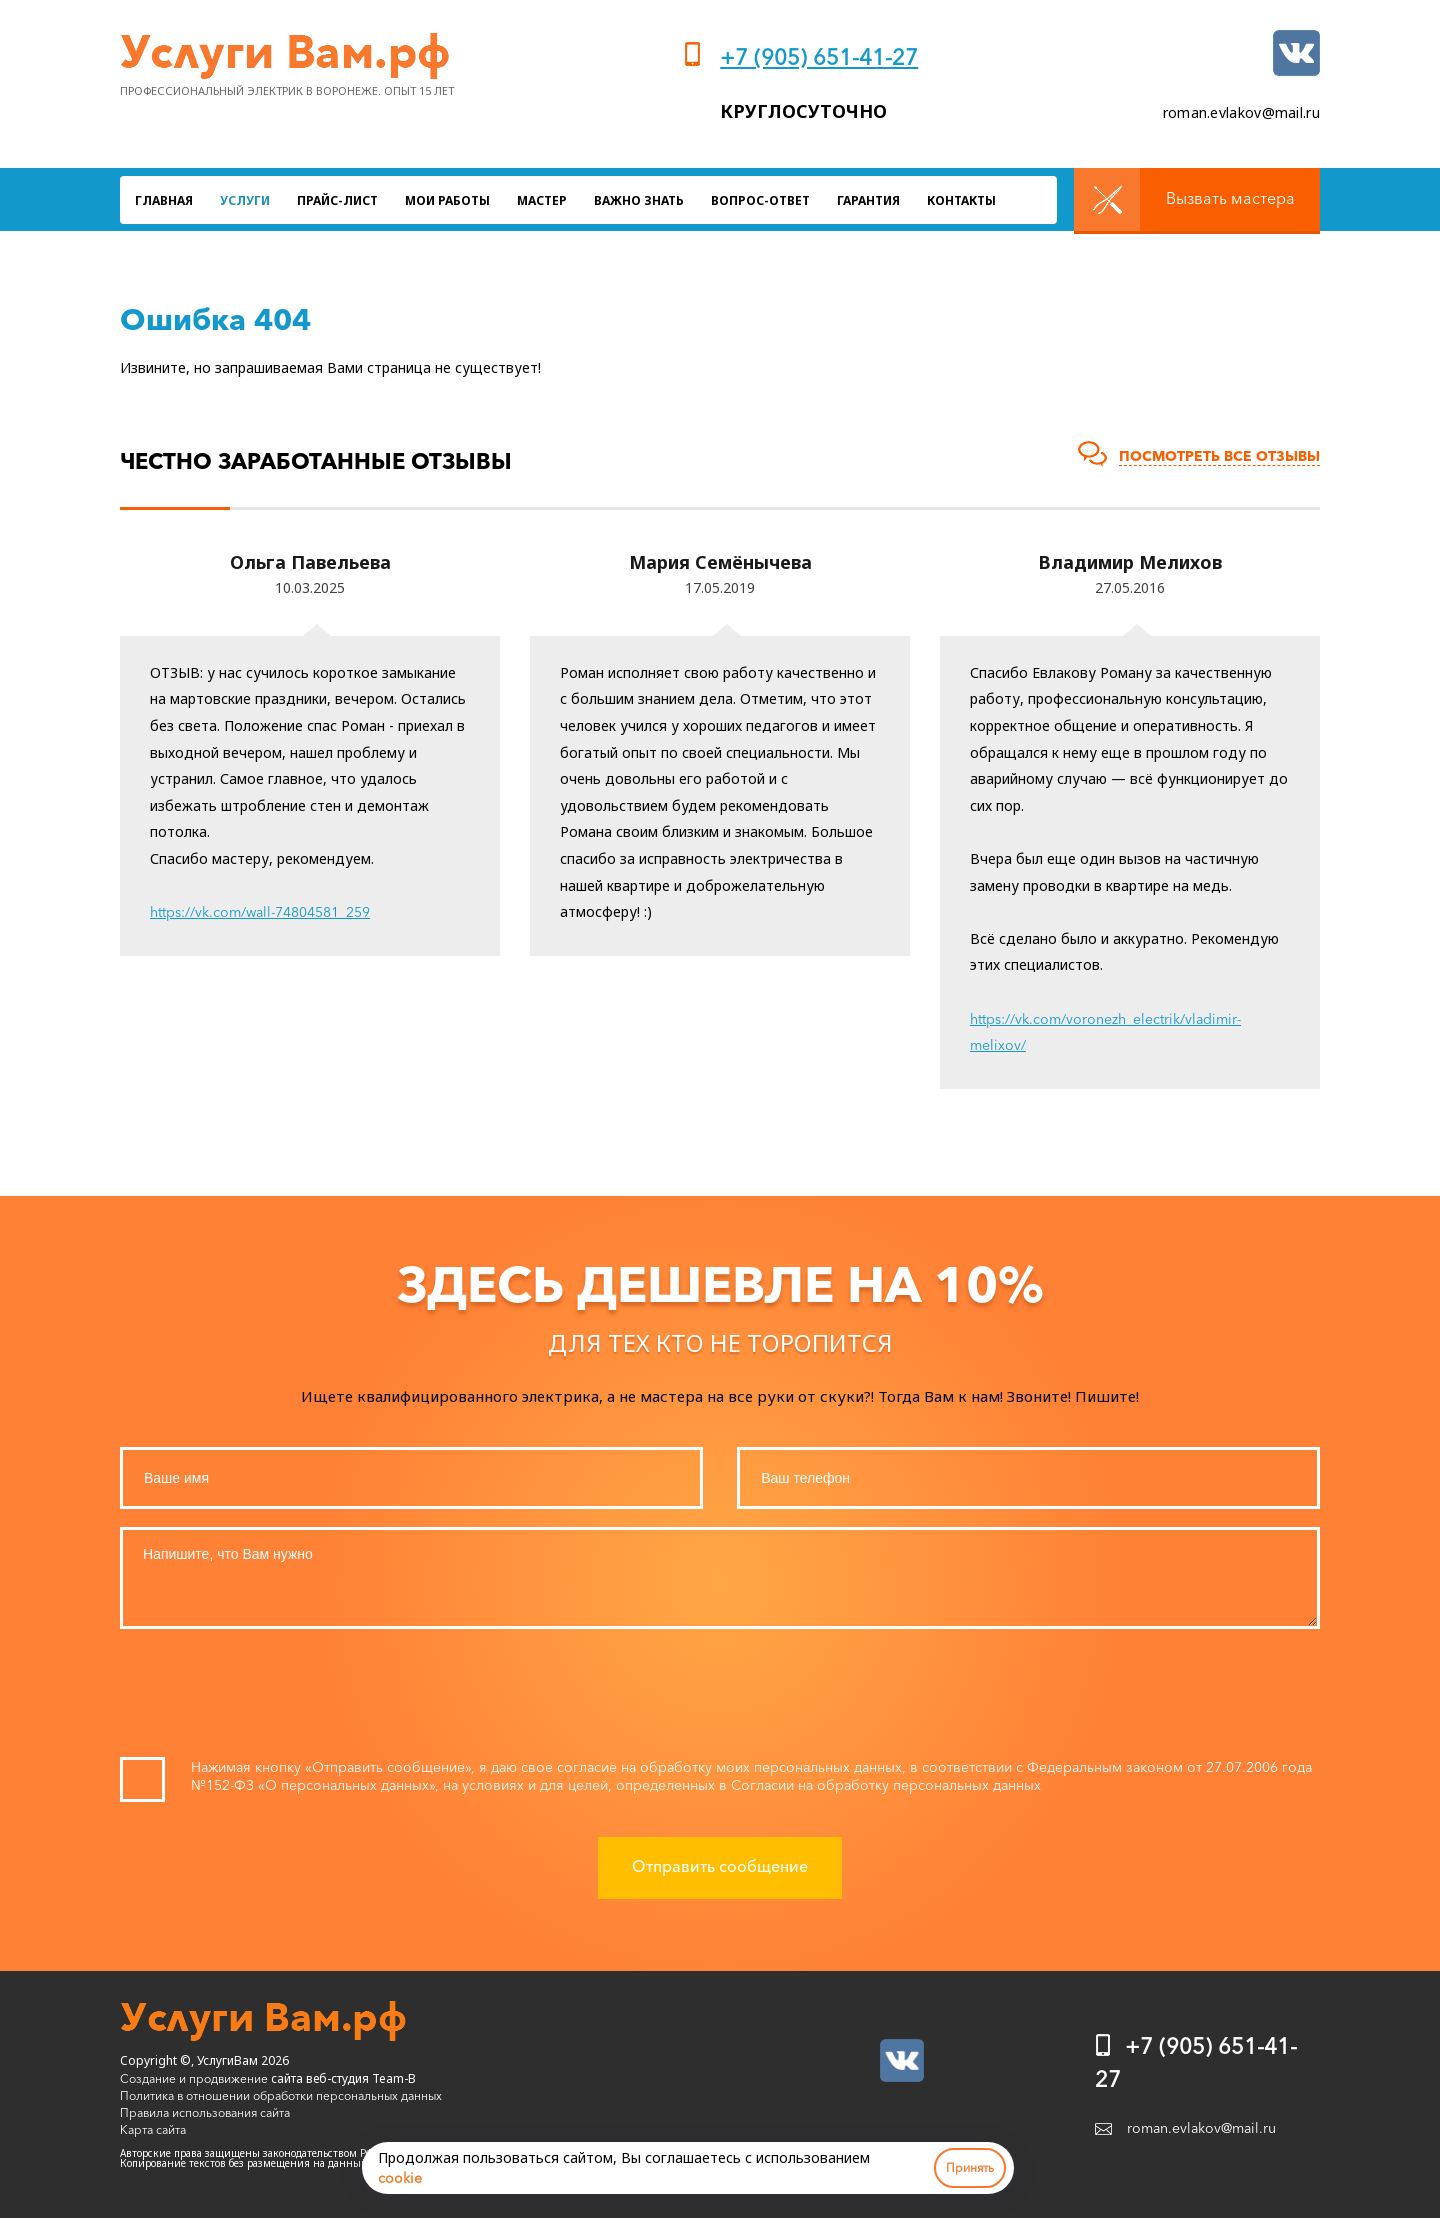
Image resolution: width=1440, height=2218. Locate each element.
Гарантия (868, 200)
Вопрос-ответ (760, 200)
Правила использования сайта (205, 2112)
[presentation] (720, 1698)
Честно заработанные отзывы (316, 461)
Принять (970, 2167)
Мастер (542, 200)
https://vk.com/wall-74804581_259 (260, 912)
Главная (164, 200)
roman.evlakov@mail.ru (1241, 112)
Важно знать (639, 200)
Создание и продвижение (194, 2078)
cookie (400, 2178)
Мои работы (447, 200)
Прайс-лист (337, 200)
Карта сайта (153, 2129)
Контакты (961, 200)
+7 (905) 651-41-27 (819, 57)
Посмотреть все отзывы (1219, 456)
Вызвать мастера (1230, 198)
